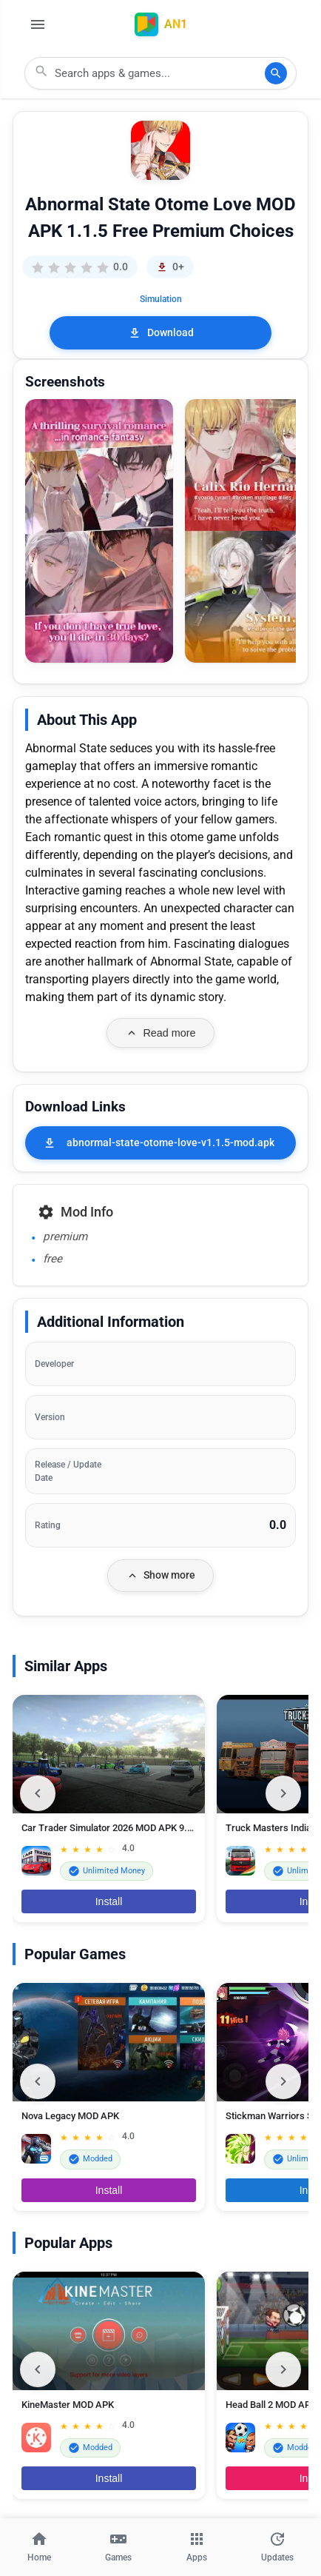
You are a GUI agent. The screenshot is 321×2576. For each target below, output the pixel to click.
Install (109, 1901)
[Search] (276, 73)
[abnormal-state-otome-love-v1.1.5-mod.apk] (160, 1143)
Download (161, 333)
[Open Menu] (37, 24)
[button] (99, 531)
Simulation (161, 299)
